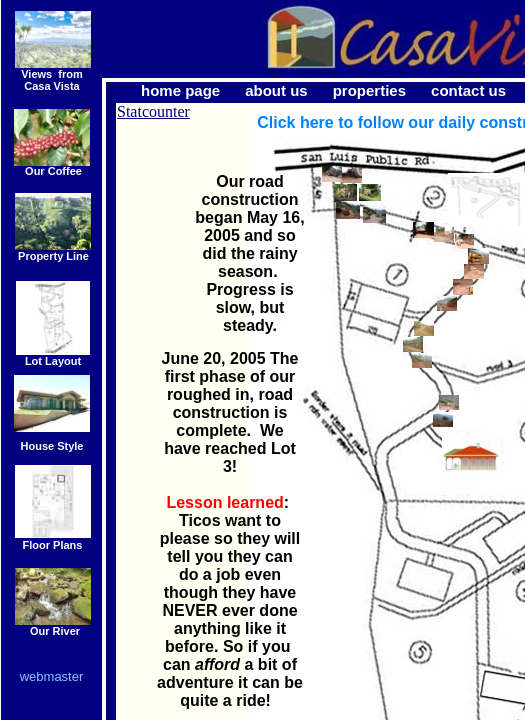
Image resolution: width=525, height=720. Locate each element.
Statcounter (153, 111)
